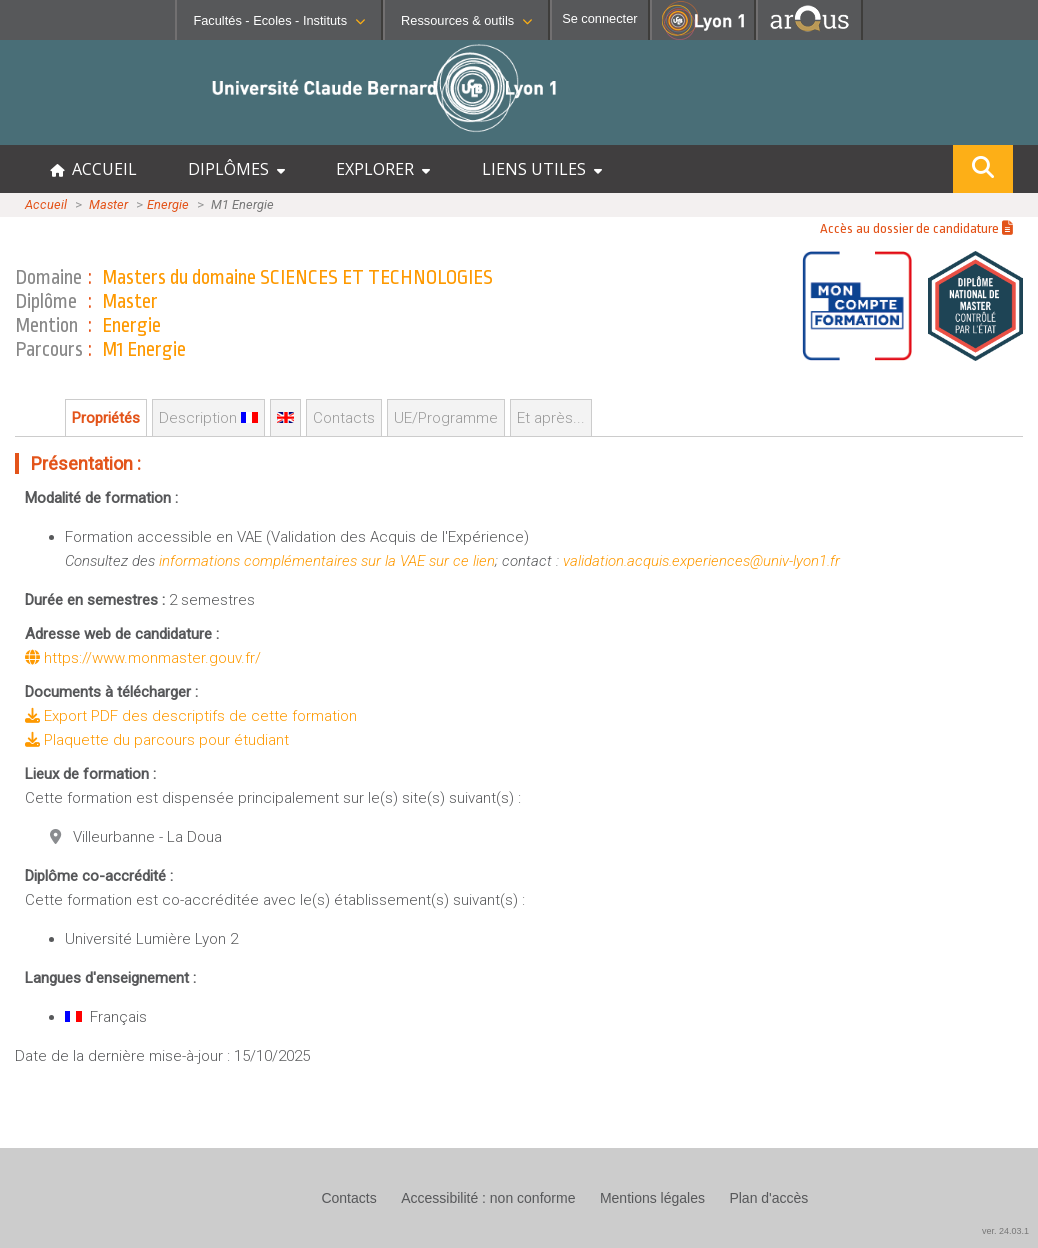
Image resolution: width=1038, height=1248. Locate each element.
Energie (168, 204)
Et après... (551, 418)
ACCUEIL (93, 169)
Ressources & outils (466, 20)
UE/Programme (446, 418)
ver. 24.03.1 (1005, 1231)
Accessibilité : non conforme (488, 1198)
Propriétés (106, 418)
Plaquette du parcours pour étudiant (157, 740)
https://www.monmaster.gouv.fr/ (143, 658)
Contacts (344, 418)
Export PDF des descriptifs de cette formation (191, 716)
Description (208, 418)
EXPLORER (383, 169)
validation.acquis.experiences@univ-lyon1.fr (701, 561)
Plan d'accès (768, 1198)
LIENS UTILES (542, 169)
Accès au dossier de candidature (916, 228)
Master (108, 204)
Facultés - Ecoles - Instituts (279, 20)
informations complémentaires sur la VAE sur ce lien (327, 561)
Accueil (46, 204)
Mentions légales (652, 1198)
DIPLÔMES (236, 169)
